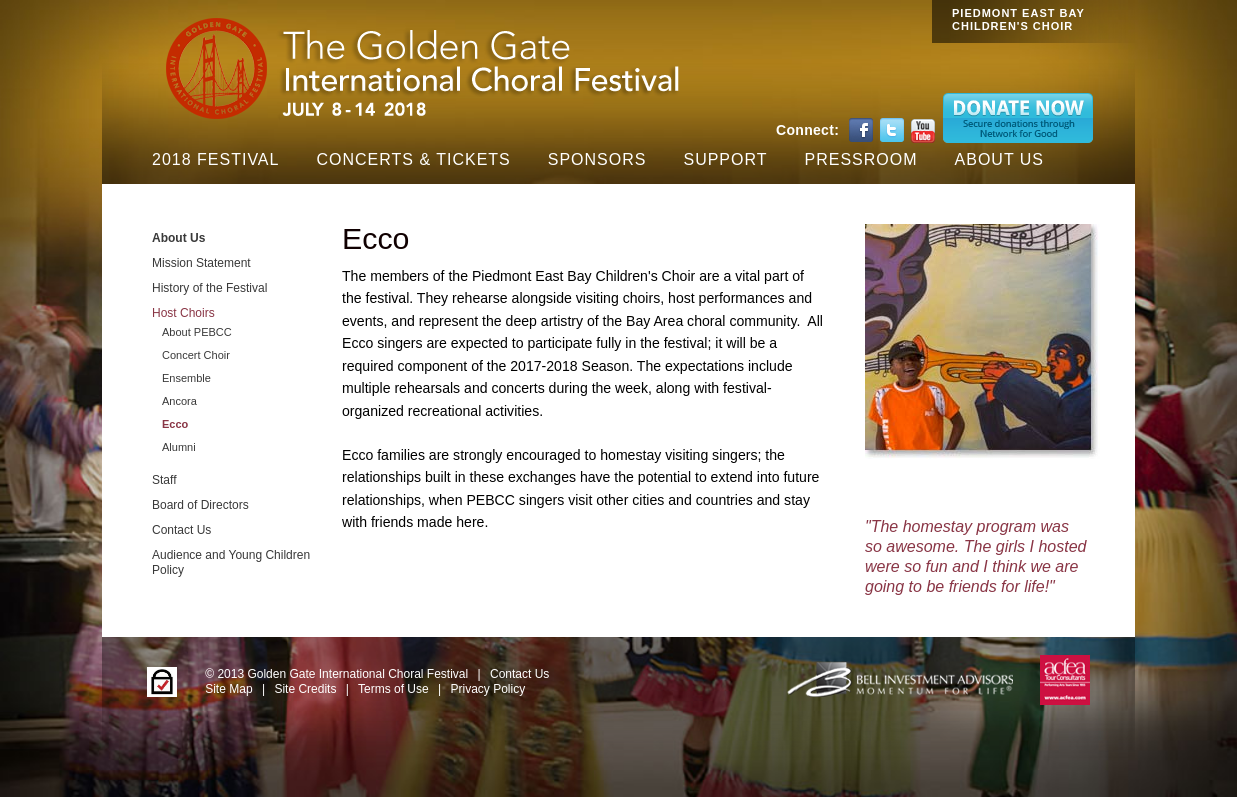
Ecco (175, 424)
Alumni (179, 447)
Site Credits (305, 689)
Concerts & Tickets (413, 159)
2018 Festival (215, 159)
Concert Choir (196, 355)
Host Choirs (183, 313)
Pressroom (861, 159)
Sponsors (597, 159)
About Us (1000, 159)
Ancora (179, 401)
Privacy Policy (488, 689)
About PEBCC (197, 332)
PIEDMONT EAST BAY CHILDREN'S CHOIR (1018, 19)
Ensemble (186, 378)
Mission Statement (201, 263)
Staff (164, 480)
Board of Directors (200, 505)
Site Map (228, 689)
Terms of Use (393, 689)
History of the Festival (209, 288)
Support (725, 159)
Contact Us (181, 530)
